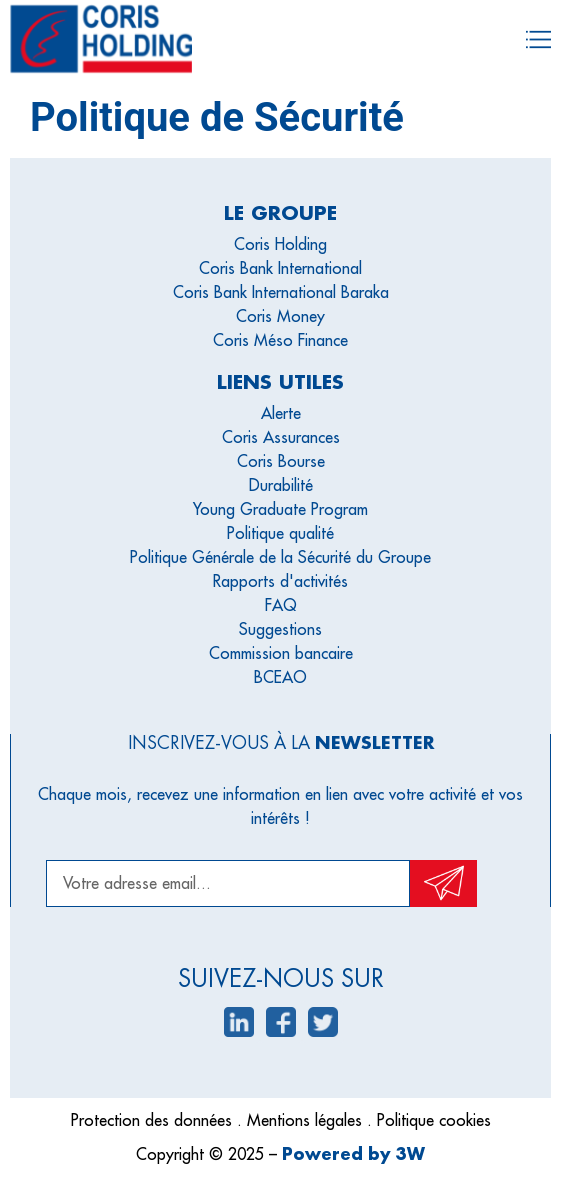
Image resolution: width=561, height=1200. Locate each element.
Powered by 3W (353, 1153)
